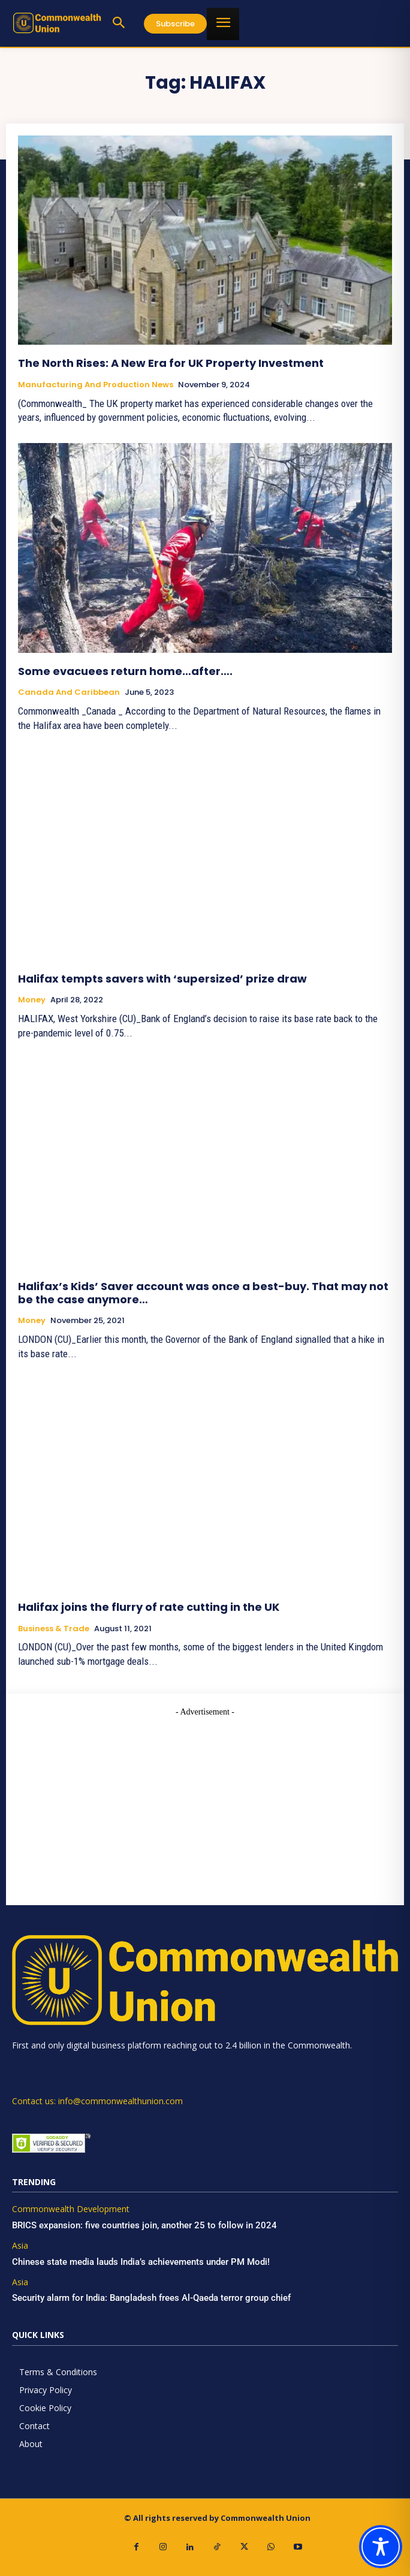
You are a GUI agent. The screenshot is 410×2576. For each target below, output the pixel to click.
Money (32, 1000)
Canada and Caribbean (69, 692)
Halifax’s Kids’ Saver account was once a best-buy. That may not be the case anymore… (203, 1293)
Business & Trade (53, 1629)
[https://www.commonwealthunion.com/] (57, 22)
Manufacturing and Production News (95, 385)
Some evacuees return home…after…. (125, 671)
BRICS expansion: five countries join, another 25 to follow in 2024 (144, 2225)
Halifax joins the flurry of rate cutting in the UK (148, 1606)
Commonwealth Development (70, 2209)
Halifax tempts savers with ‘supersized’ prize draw (162, 978)
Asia (20, 2246)
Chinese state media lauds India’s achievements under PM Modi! (142, 2261)
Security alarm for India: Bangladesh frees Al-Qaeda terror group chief (151, 2297)
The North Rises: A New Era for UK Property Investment (171, 362)
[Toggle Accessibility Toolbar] (380, 2546)
